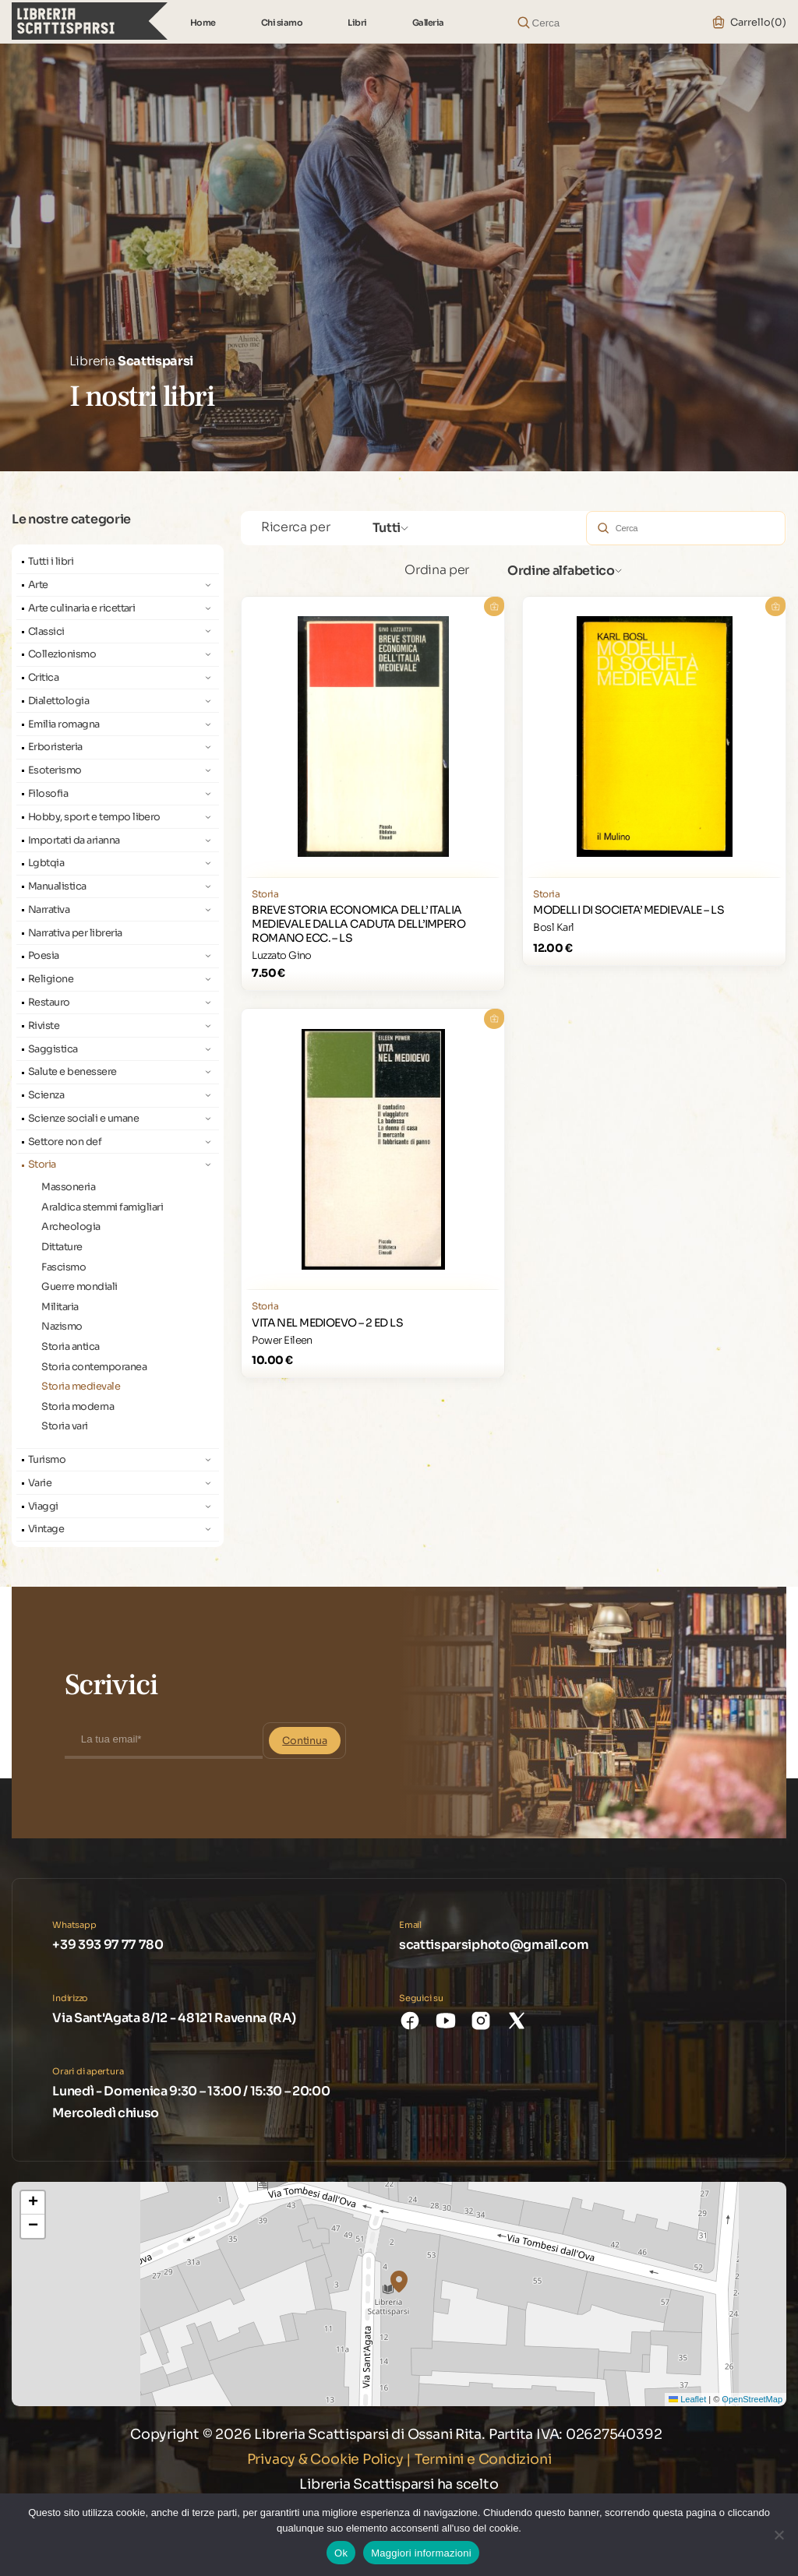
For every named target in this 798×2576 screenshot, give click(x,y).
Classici (46, 631)
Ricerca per (295, 527)
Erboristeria (55, 747)
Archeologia (70, 1227)
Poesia (43, 956)
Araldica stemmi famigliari (102, 1207)
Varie (39, 1483)
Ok (341, 2553)
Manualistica (57, 886)
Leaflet (687, 2399)
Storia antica (70, 1347)
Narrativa (48, 910)
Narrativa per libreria (75, 933)
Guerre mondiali (79, 1287)
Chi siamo (282, 22)
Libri (357, 22)
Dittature (61, 1247)
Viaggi (43, 1506)
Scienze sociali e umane (83, 1118)
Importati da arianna (74, 840)
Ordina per (436, 570)
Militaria (59, 1307)
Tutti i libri (50, 561)
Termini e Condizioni (483, 2459)
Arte (38, 585)
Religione (50, 979)
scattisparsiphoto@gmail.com (493, 1944)
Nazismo (61, 1326)
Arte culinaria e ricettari (82, 608)
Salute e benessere (72, 1072)
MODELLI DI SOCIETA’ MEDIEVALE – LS (628, 910)
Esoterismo (55, 770)
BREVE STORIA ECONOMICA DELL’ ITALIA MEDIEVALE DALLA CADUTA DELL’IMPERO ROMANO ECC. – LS (358, 924)
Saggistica (53, 1049)
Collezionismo (62, 654)
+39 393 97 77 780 (108, 1944)
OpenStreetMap (752, 2399)
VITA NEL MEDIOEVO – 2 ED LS (327, 1323)
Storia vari (64, 1426)
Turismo (46, 1460)
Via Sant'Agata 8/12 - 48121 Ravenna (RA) (173, 2018)
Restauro (49, 1002)
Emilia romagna (64, 724)
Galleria (428, 22)
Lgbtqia (46, 863)
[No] (778, 2535)
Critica (43, 677)
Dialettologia (58, 701)
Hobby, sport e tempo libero (94, 817)
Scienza (46, 1095)
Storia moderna (77, 1407)
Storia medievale (80, 1386)
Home (203, 22)
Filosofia (48, 794)
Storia (42, 1164)
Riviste (43, 1026)
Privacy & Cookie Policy (325, 2459)
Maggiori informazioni (421, 2553)
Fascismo (63, 1267)
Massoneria (68, 1187)
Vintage (46, 1529)
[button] (399, 2281)
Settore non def (64, 1142)
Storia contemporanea (94, 1367)
